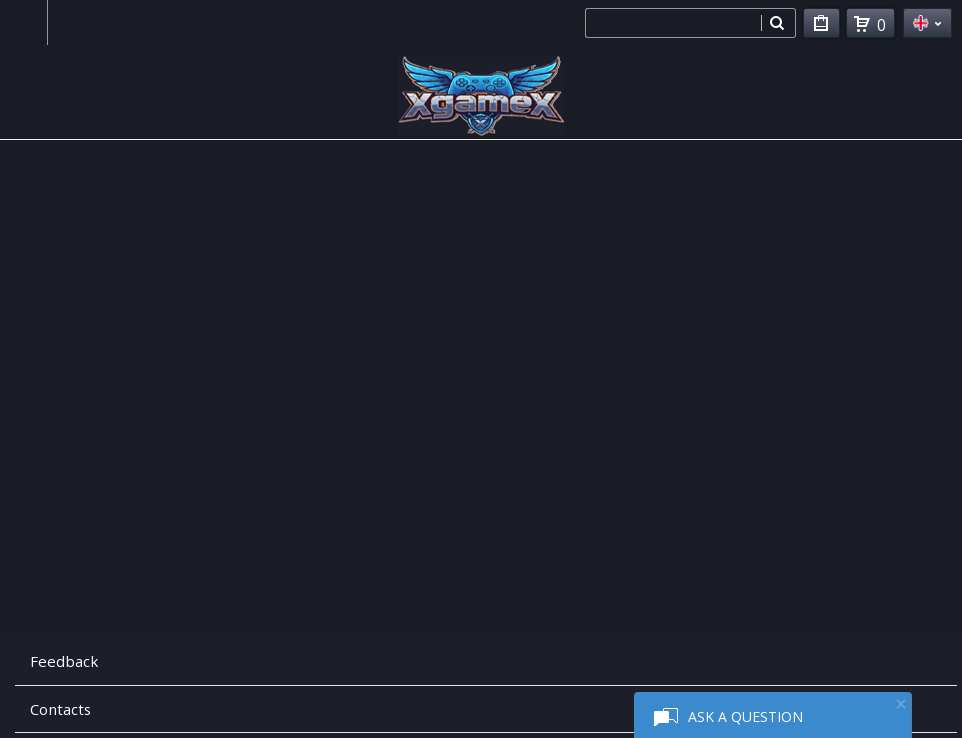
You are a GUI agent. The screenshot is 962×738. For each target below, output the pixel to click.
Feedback (64, 661)
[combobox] (673, 23)
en (927, 23)
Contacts (60, 709)
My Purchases (821, 26)
